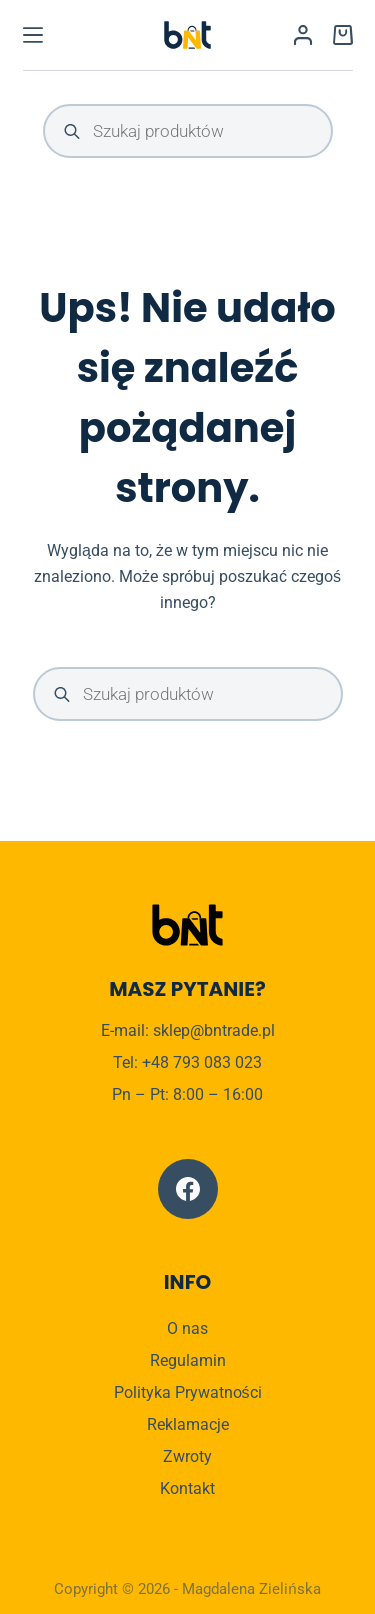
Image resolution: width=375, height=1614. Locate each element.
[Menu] (33, 35)
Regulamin (188, 1360)
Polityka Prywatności (188, 1392)
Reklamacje (188, 1424)
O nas (187, 1328)
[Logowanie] (303, 35)
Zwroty (187, 1456)
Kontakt (187, 1488)
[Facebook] (188, 1189)
